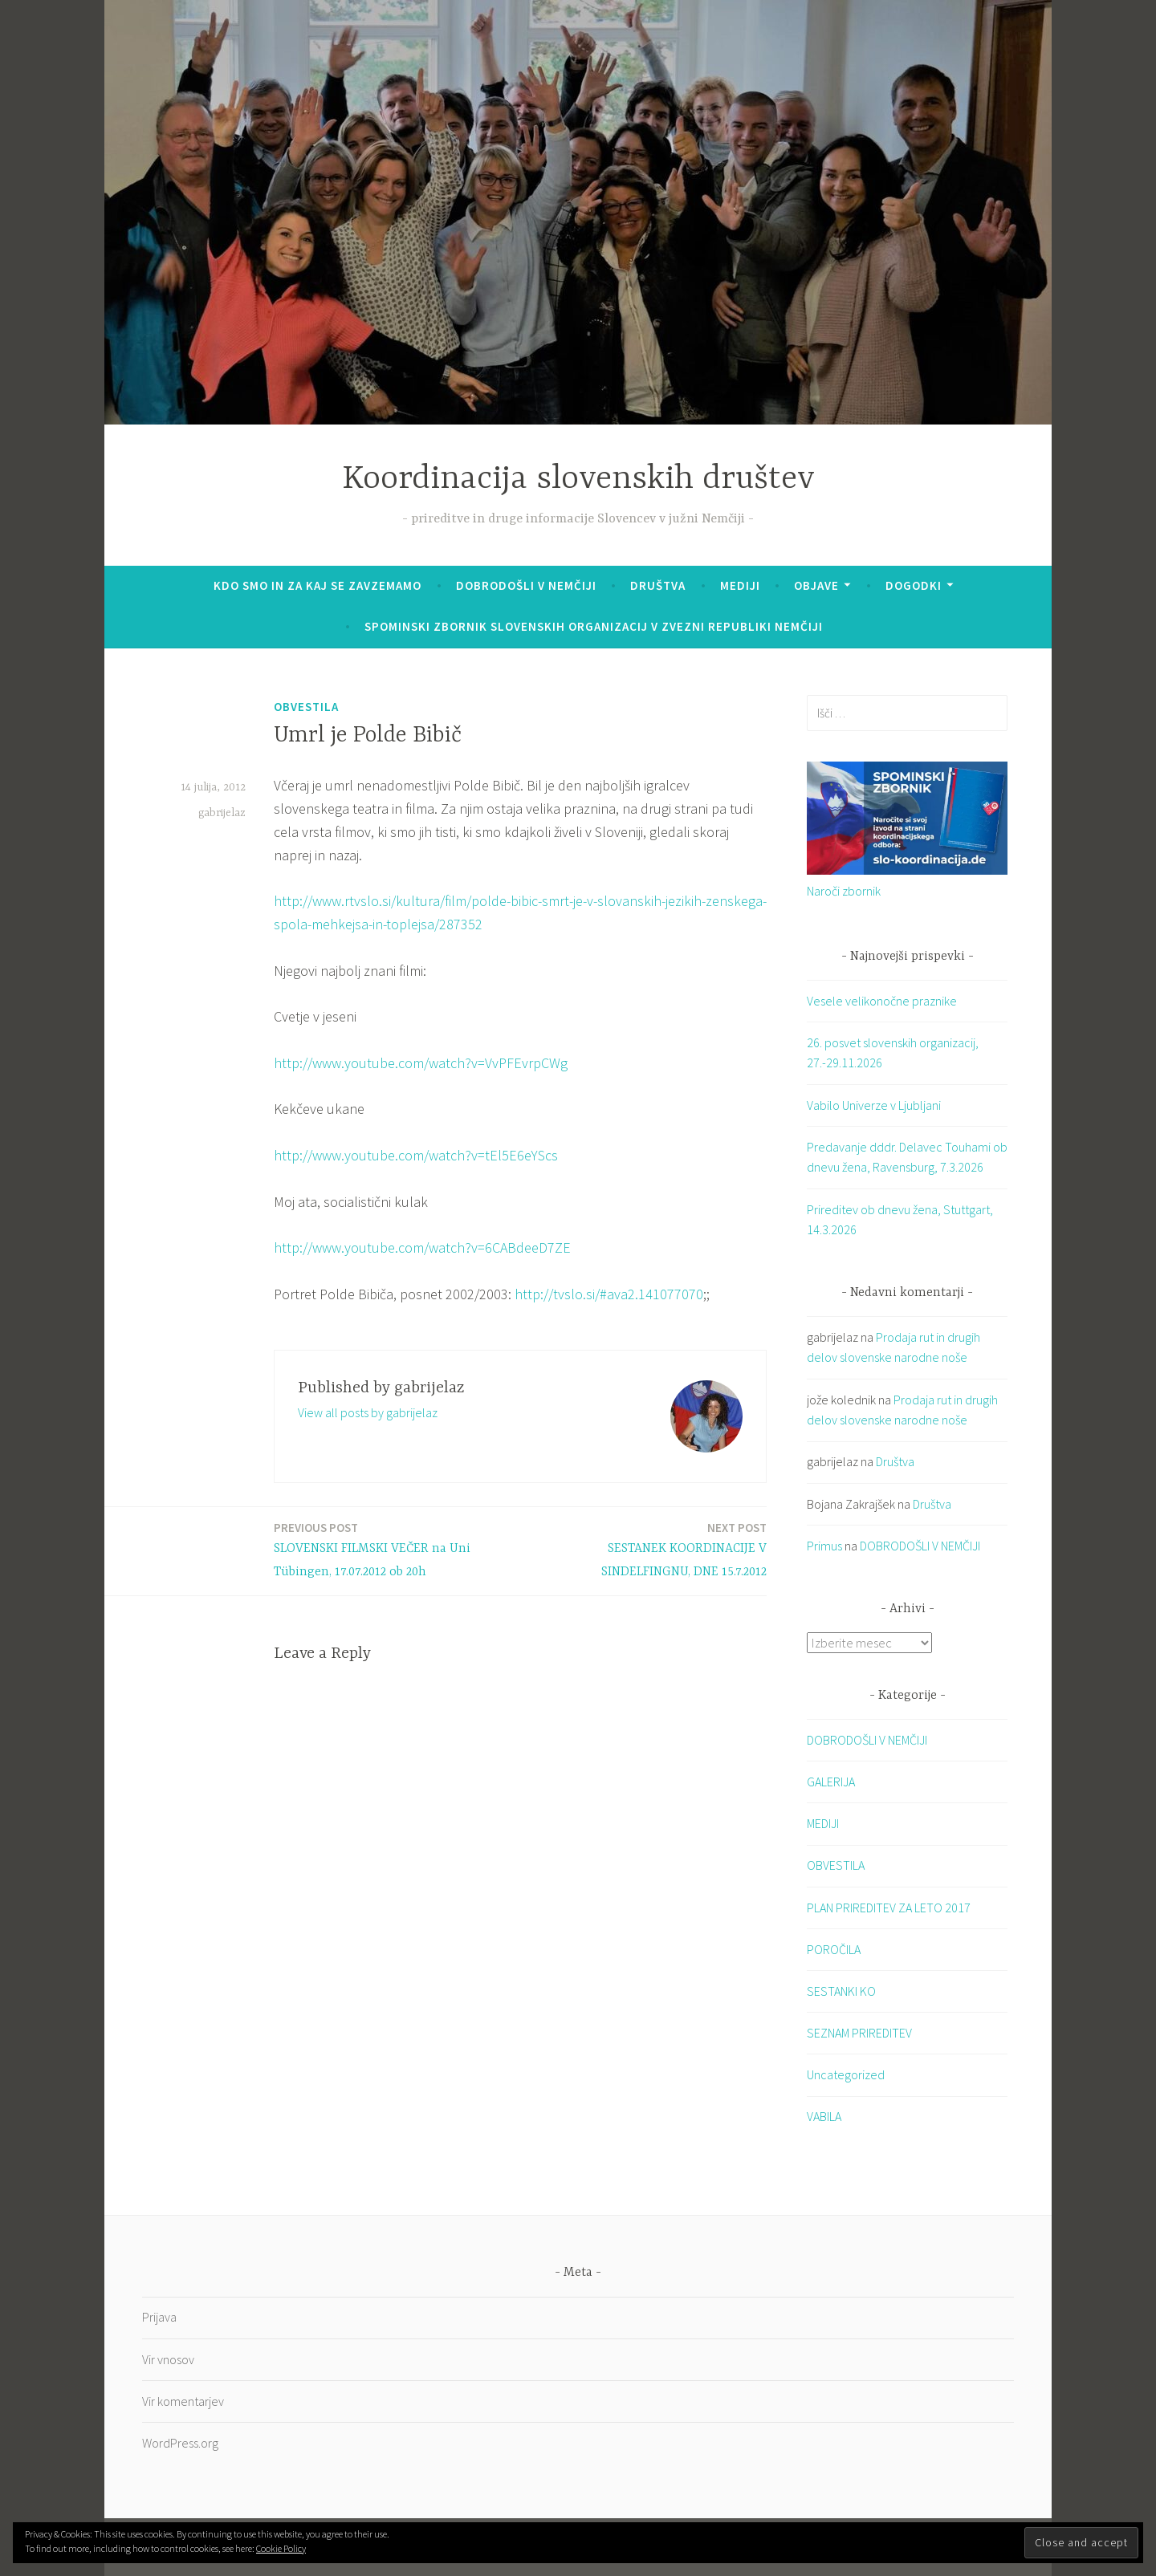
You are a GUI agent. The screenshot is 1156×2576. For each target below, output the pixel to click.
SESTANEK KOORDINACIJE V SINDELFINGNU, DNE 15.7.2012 (648, 1548)
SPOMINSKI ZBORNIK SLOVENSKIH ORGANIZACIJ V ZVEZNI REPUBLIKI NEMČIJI (593, 626)
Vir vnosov (168, 2359)
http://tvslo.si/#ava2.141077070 (609, 1294)
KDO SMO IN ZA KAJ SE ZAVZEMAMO (317, 585)
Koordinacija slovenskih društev (578, 479)
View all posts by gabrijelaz (368, 1412)
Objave (816, 585)
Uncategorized (846, 2075)
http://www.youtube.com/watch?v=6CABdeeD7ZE (422, 1247)
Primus (824, 1546)
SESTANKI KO (841, 1991)
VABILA (824, 2117)
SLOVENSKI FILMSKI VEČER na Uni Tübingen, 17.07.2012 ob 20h (392, 1548)
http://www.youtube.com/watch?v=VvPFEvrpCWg (421, 1063)
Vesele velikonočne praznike (882, 1001)
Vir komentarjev (183, 2401)
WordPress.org (180, 2443)
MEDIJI (823, 1824)
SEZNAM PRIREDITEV (859, 2033)
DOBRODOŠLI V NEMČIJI (526, 585)
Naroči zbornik (844, 891)
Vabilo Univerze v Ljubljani (874, 1105)
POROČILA (834, 1949)
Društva (658, 585)
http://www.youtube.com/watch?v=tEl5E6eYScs (416, 1155)
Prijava (159, 2318)
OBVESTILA (306, 706)
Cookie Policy (281, 2548)
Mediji (740, 585)
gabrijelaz (222, 813)
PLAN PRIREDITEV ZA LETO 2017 (889, 1907)
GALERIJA (831, 1782)
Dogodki (913, 585)
